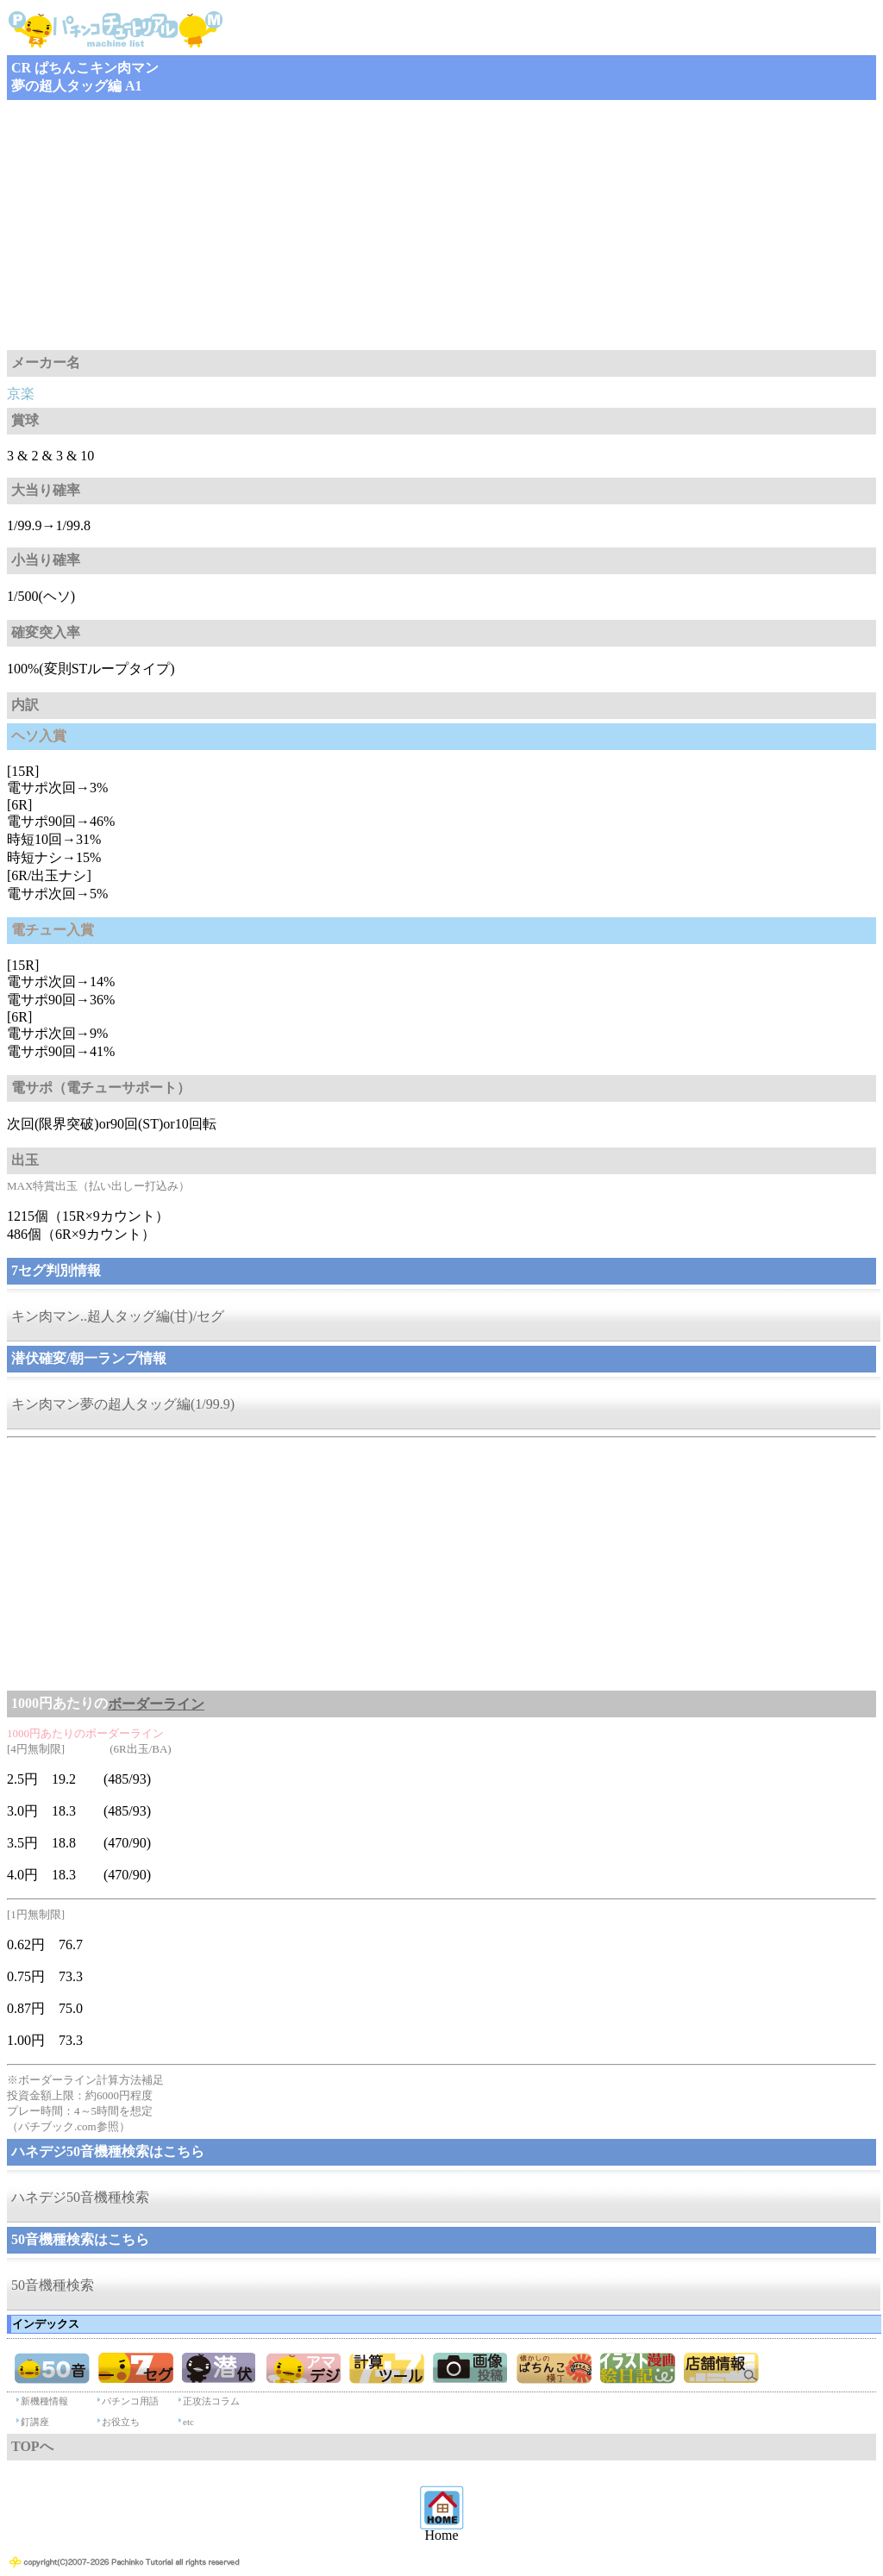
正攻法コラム (211, 2401)
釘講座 (35, 2422)
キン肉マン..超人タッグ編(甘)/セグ (117, 1316)
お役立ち (121, 2422)
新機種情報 (44, 2401)
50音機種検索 (52, 2285)
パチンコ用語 (130, 2401)
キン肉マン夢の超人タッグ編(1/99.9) (123, 1404)
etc (188, 2422)
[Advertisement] (441, 225)
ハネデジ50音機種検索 (80, 2197)
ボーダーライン (156, 1704)
